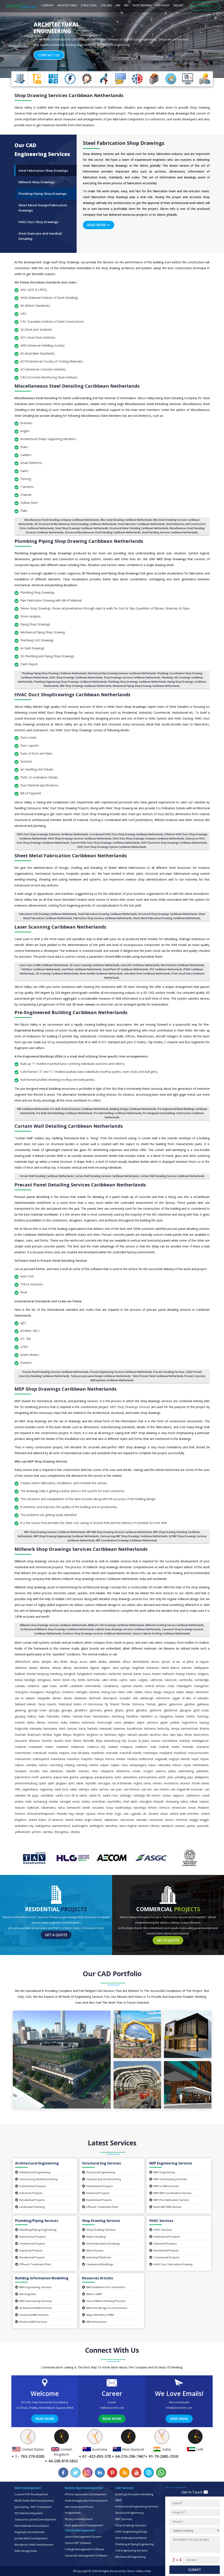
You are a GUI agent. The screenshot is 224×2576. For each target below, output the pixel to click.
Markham (97, 1753)
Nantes (93, 1765)
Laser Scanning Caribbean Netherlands (60, 927)
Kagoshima (189, 1722)
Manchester (23, 1753)
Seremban (98, 1801)
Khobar (47, 1735)
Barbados (100, 1674)
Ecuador (125, 1698)
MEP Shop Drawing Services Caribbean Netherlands (54, 1532)
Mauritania (58, 1759)
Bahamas (153, 1668)
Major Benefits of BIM (98, 2315)
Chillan (138, 1692)
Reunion (185, 1783)
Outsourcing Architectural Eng (36, 2179)
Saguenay (46, 1789)
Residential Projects (30, 2200)
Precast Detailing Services (168, 1372)
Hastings (203, 1716)
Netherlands (201, 1765)
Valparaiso (111, 1820)
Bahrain (187, 1668)
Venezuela (156, 1820)
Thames (20, 1814)
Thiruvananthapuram (41, 1814)
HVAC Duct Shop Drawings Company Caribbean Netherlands (148, 838)
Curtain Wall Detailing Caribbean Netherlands (68, 1126)
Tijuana (90, 1814)
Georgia (54, 1710)
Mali (153, 1747)
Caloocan (170, 1680)
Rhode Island (200, 1783)
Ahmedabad (140, 1662)
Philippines (202, 1777)
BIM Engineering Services (33, 2287)
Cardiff (63, 1686)
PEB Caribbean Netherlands (33, 1109)
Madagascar (200, 1741)
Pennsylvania (148, 1777)
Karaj (82, 1728)
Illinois (41, 1722)
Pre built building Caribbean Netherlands (118, 1113)
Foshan (151, 1704)
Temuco (164, 1808)
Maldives (141, 1747)
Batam (156, 1674)
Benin (56, 1680)
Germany (96, 1710)
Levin (68, 1741)
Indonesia (88, 1722)
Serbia (85, 1801)
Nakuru (19, 1765)
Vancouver (127, 1820)
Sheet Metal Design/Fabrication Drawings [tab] (42, 207)
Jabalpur (128, 1722)
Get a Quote (56, 1935)
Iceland (19, 1722)
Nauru (152, 1765)
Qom (71, 1783)
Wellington (96, 1826)
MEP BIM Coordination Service (170, 2193)
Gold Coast (201, 1710)
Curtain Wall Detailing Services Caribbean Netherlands (107, 1176)
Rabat (79, 1783)
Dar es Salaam (25, 1698)
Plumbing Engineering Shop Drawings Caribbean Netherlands (70, 681)
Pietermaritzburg (26, 1783)
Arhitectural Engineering (32, 2172)
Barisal (127, 1674)
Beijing (180, 1674)
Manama (202, 1747)
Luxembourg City (115, 1741)
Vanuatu (141, 1820)
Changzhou (52, 1692)
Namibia (31, 1765)
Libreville (88, 1741)
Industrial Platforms (96, 2257)
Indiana (74, 1722)
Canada (20, 1686)
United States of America (46, 1820)
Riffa (17, 1789)
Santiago (125, 1795)
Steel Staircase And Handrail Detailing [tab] (40, 236)
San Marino (161, 1789)
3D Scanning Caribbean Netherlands (57, 973)
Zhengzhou (61, 1832)
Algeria (94, 1668)
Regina (138, 1783)
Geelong (20, 1710)
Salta (94, 1789)
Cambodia (185, 1680)
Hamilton (132, 1716)
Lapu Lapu (176, 1735)
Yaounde (203, 1826)
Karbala (92, 1728)
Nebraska (164, 1765)
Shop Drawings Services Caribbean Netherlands (132, 677)
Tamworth (73, 1808)
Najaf (194, 1759)
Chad (171, 1686)
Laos (165, 1735)
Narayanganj (138, 1765)
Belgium (203, 1674)
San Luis (146, 1789)
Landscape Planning (30, 2207)
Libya (99, 1741)
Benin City (69, 1680)
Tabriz (184, 1801)
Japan (164, 1722)
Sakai (73, 1789)
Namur (43, 1765)
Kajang (204, 1722)
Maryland (165, 1753)
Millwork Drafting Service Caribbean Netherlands (174, 1625)
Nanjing (70, 1765)
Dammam (202, 1692)
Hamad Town (82, 1716)
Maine (49, 1747)
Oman (136, 1771)
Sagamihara (30, 1789)
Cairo (132, 1680)
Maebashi (35, 1747)
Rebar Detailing (94, 2236)
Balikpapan (201, 1668)
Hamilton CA (149, 1716)
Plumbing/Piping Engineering (35, 2230)
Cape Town (49, 1686)
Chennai (94, 1692)
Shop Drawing (68, 95)
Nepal (187, 1765)
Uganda (136, 1814)
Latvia (188, 1735)
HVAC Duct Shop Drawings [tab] (38, 222)
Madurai (20, 1747)
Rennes (157, 1783)
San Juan (116, 1789)
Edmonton (163, 1698)
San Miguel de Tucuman (187, 1789)
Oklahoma (123, 1771)
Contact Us (49, 55)
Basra (147, 1674)
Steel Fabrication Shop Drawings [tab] (43, 170)
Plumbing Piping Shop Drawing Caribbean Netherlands (78, 541)
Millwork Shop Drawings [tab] (36, 182)
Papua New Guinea (66, 1777)
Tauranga (140, 1808)
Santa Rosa (110, 1795)
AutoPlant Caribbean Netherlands (82, 969)
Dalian (190, 1692)
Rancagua (104, 1783)
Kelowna (150, 1728)
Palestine (202, 1771)
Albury (67, 1668)
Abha (35, 1662)
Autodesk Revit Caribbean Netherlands (147, 973)
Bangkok (69, 1674)
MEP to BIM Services (164, 2186)
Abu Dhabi (60, 1662)
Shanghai (145, 1801)
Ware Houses (92, 2250)
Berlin (81, 1680)
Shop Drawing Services (99, 2230)
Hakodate (53, 1716)
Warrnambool (61, 1826)
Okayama (107, 1771)
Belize (19, 1680)
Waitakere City (24, 1826)
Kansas (72, 1728)
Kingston (79, 1735)
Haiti (41, 1716)
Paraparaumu (104, 1777)
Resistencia (171, 1783)
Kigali (57, 1735)
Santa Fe (95, 1795)
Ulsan (164, 1814)
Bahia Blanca (170, 1668)
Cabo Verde (109, 1680)
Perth (162, 1777)
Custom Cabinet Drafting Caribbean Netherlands (161, 1633)
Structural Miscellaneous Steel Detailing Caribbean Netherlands (102, 532)
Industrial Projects (29, 2193)
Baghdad (138, 1668)
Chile (129, 1692)
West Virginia (127, 1826)
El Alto (186, 1698)
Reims (147, 1783)
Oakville (70, 1771)
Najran (204, 1759)
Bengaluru (44, 1680)
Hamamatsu (101, 1716)
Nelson (176, 1765)
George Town (37, 1710)
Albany (56, 1668)
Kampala (36, 1728)
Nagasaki (161, 1759)
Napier (104, 1765)
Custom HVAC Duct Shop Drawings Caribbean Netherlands (105, 842)
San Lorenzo (132, 1789)
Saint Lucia (61, 1789)
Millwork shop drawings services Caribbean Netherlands (53, 1625)
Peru (171, 1777)
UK (144, 1814)
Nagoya (174, 1759)
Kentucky (163, 1728)
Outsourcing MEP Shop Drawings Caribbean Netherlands (134, 1536)
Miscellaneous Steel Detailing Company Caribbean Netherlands (61, 520)
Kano (62, 1728)
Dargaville (43, 1698)
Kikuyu (67, 1735)
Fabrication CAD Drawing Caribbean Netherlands (48, 914)
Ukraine (153, 1814)
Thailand (203, 1808)
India (64, 1722)
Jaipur (140, 1722)
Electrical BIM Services (31, 2322)
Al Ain (176, 1662)
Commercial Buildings (97, 2264)
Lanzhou (155, 1735)
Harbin (190, 1716)
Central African (155, 1686)
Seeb (28, 1801)
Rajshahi (90, 1783)
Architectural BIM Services (33, 2308)
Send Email (179, 2418)
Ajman (165, 1662)
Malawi (113, 1747)
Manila (52, 1753)
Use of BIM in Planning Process (104, 2301)
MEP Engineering (162, 2172)
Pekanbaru (130, 1777)
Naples (115, 1765)
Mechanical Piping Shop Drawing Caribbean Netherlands (146, 686)
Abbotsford (22, 1662)
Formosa (138, 1704)
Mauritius (73, 1759)
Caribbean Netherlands (85, 1686)
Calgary (143, 1680)
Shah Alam (130, 1801)
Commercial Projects (30, 2243)
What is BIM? (92, 2294)
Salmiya (84, 1789)
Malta (175, 1747)
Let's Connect (205, 6)
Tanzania (98, 1808)
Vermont (181, 1820)
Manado (188, 1747)
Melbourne (146, 1759)
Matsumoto (23, 1759)
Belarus (191, 1674)
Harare (179, 1716)
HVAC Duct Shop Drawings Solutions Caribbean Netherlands (52, 834)
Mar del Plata (80, 1753)
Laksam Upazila (138, 1735)
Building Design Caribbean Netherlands (133, 1109)
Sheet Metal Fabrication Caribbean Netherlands (70, 855)
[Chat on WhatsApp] (160, 2472)
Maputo (64, 1753)
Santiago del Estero (146, 1795)
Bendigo (30, 1680)
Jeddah (174, 1722)
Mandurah (40, 1753)
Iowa (117, 1722)
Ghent (130, 1710)
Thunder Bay (65, 1814)
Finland (114, 1704)
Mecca (109, 1759)
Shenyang (172, 1801)
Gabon (162, 1704)
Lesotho (47, 1741)
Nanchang (56, 1765)
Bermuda (93, 1680)
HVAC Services (160, 2230)
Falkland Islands (25, 1704)
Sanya (166, 1795)
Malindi (164, 1747)
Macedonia (169, 1741)
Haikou (31, 1716)
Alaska (33, 1668)
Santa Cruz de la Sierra (71, 1795)
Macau (155, 1741)
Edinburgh (146, 1698)
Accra (83, 1662)
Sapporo (178, 1795)
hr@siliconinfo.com (112, 2408)
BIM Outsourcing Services (33, 2301)
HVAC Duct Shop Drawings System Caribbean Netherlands (111, 847)
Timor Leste (105, 1814)
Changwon (37, 1692)
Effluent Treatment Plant (100, 2207)
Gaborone (175, 1704)
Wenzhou (111, 1826)
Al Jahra (188, 1662)
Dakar (180, 1692)
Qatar (42, 1783)
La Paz (132, 1741)
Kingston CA (94, 1735)
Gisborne (155, 1710)
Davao (68, 1698)
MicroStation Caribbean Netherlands (182, 965)
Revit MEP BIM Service (165, 2207)
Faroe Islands (47, 1704)
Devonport (110, 1698)
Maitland (62, 1747)
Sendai (53, 1801)
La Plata (144, 1741)
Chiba (121, 1692)
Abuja (73, 1662)
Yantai (191, 1826)
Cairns (123, 1680)
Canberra (33, 1686)
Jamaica (152, 1722)
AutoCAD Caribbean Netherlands (140, 965)
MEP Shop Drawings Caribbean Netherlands (65, 1389)
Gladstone (170, 1710)
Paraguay (86, 1777)
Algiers (105, 1668)
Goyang (20, 1716)
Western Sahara (148, 1826)
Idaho (30, 1722)
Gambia (190, 1704)
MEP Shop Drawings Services (130, 1407)
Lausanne (21, 1741)
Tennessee (179, 1808)
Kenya (175, 1728)
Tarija (109, 1808)
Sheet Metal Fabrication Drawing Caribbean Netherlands (166, 918)
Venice (169, 1820)
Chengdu (81, 1692)
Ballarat (20, 1674)
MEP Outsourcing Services (168, 2179)
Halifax (66, 1716)
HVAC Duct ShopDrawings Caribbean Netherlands (72, 694)
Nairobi (185, 1759)
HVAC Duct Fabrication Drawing (171, 2264)
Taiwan (204, 1801)
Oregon (148, 1771)
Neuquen (21, 1771)
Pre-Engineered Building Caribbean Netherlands (70, 1012)
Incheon (53, 1722)
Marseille (112, 1753)
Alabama (21, 1668)
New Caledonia (52, 1771)
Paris (118, 1777)
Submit (194, 2569)
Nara (125, 1765)
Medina (132, 1759)
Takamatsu (48, 1808)
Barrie (137, 1674)
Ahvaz (155, 1662)
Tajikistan (33, 1808)
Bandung (56, 1674)
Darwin (56, 1698)
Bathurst (168, 1674)
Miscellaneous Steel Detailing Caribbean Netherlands (77, 386)
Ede (135, 1698)
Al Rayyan (202, 1662)
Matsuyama (41, 1759)
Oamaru (83, 1771)
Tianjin (80, 1814)
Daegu (157, 1692)
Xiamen (180, 1826)
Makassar (77, 1747)
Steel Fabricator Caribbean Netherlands (141, 524)
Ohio (95, 1771)
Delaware (80, 1698)
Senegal (65, 1801)
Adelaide (114, 1662)
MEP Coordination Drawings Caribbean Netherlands (126, 1540)
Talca (61, 1808)
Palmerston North (27, 1777)
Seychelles (114, 1801)
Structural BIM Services (32, 2315)
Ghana (108, 1710)
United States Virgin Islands (83, 1820)
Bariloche (115, 1674)
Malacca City (96, 1747)
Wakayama (42, 1826)
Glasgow (185, 1710)
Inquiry (178, 5)
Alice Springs (121, 1668)
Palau (172, 1771)
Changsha (21, 1692)
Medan (120, 1759)
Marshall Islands (130, 1753)
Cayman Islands (132, 1686)
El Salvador (201, 1698)
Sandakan (47, 1795)
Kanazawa (50, 1728)
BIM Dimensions (94, 2322)
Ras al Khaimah (122, 1783)
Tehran (152, 1808)
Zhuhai (75, 1832)
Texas (192, 1808)
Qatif (51, 1783)
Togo (118, 1814)
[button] (17, 41)
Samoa (103, 1789)
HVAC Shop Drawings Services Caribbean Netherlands (79, 838)
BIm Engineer (25, 2294)
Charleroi (68, 1692)
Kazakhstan (134, 1728)
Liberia (77, 1741)
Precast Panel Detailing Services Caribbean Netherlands (80, 1184)
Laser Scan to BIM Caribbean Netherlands (43, 965)
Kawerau (119, 1728)
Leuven (58, 1741)
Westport (167, 1826)
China (148, 1692)
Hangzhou (166, 1716)
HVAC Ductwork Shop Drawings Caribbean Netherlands (174, 842)
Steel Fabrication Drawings (101, 2243)
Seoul (76, 1801)
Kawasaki (105, 1728)
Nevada (34, 1771)
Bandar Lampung (38, 1674)
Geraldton (80, 1710)
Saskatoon (193, 1795)
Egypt (176, 1698)
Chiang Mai (108, 1692)
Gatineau (203, 1704)
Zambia (47, 1832)
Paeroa (161, 1771)
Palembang (186, 1771)
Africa (126, 1662)
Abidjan (46, 1662)
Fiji (106, 1704)
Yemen (36, 1832)
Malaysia (126, 1747)
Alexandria (81, 1668)
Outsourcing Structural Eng (101, 2179)
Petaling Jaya (184, 1777)
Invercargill (104, 1722)
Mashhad (180, 1753)
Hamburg (118, 1716)
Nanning (81, 1765)
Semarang (40, 1801)
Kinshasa (110, 1735)
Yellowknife (22, 1832)
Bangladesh (85, 1674)
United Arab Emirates (184, 1814)
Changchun (201, 1686)
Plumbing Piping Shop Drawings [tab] (42, 193)
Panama (46, 1777)
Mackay (184, 1741)
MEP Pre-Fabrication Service (169, 2200)
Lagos (122, 1735)
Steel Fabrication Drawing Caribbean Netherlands (107, 914)
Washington (80, 1826)
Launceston (201, 1735)
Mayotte (87, 1759)
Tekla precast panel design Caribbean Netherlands (101, 1376)
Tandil (86, 1808)
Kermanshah (189, 1728)
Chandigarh (184, 1686)
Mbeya (98, 1759)
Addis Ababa (97, 1662)
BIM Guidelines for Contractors (103, 2287)
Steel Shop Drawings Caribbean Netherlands (81, 528)
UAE (126, 1814)
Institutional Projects (30, 2186)
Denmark (95, 1698)
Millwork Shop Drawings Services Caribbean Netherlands (81, 1549)
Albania (45, 1668)
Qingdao (61, 1783)
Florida (125, 1704)
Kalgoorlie (21, 1728)
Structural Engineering (98, 2172)
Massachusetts (198, 1753)
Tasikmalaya (123, 1808)
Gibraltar (141, 1710)
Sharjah (158, 1801)
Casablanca (110, 1686)
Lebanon (34, 1741)
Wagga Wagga (199, 1820)
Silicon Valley (135, 2571)
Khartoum (34, 1735)
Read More (98, 225)
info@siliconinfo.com (179, 2408)
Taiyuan (20, 1808)
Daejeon (169, 1692)
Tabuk (194, 1801)
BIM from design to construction (104, 2308)
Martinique (150, 1753)
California (156, 1680)
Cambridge (201, 1680)
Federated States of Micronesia (80, 1704)
